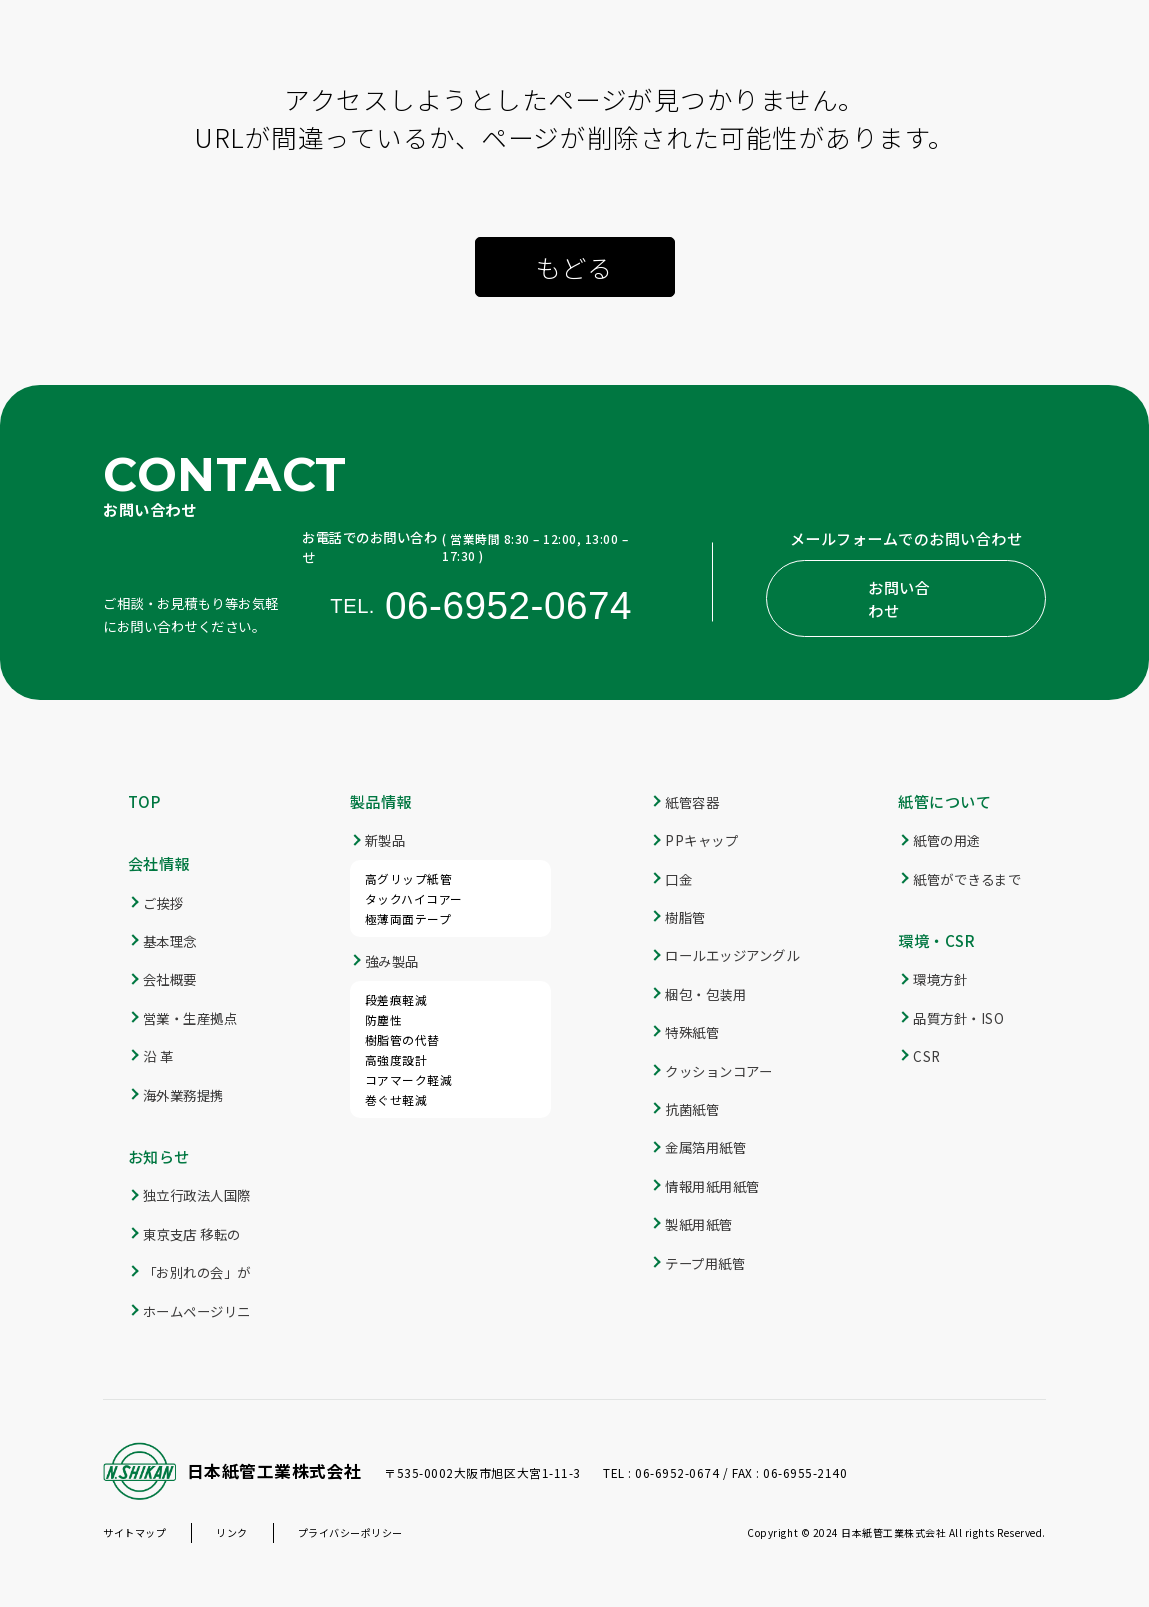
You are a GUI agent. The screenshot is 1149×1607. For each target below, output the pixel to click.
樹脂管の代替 (402, 1039)
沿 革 (158, 1056)
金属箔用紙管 (705, 1147)
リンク (232, 1532)
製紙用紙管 (699, 1224)
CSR (927, 1056)
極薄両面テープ (408, 918)
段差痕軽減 (396, 999)
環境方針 (940, 979)
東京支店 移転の (192, 1234)
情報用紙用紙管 (712, 1186)
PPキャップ (701, 840)
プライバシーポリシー (350, 1532)
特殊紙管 (692, 1032)
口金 (678, 879)
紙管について (944, 801)
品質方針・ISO (958, 1018)
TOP (144, 801)
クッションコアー (718, 1071)
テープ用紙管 (705, 1263)
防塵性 (384, 1019)
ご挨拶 (163, 903)
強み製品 (392, 961)
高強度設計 (396, 1059)
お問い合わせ (899, 598)
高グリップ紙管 (409, 878)
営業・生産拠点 (190, 1018)
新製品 (385, 840)
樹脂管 (685, 917)
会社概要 (170, 979)
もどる (574, 266)
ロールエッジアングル (732, 955)
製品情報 (381, 801)
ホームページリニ (197, 1311)
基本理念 (170, 941)
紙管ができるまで (967, 879)
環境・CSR (936, 940)
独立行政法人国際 (197, 1195)
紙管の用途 (947, 840)
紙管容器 (692, 802)
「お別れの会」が (197, 1272)
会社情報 (159, 863)
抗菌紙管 (692, 1109)
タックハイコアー (414, 898)
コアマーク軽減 (409, 1079)
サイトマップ (134, 1532)
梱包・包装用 (705, 994)
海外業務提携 (183, 1095)
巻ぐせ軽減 (396, 1099)
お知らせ (159, 1156)
